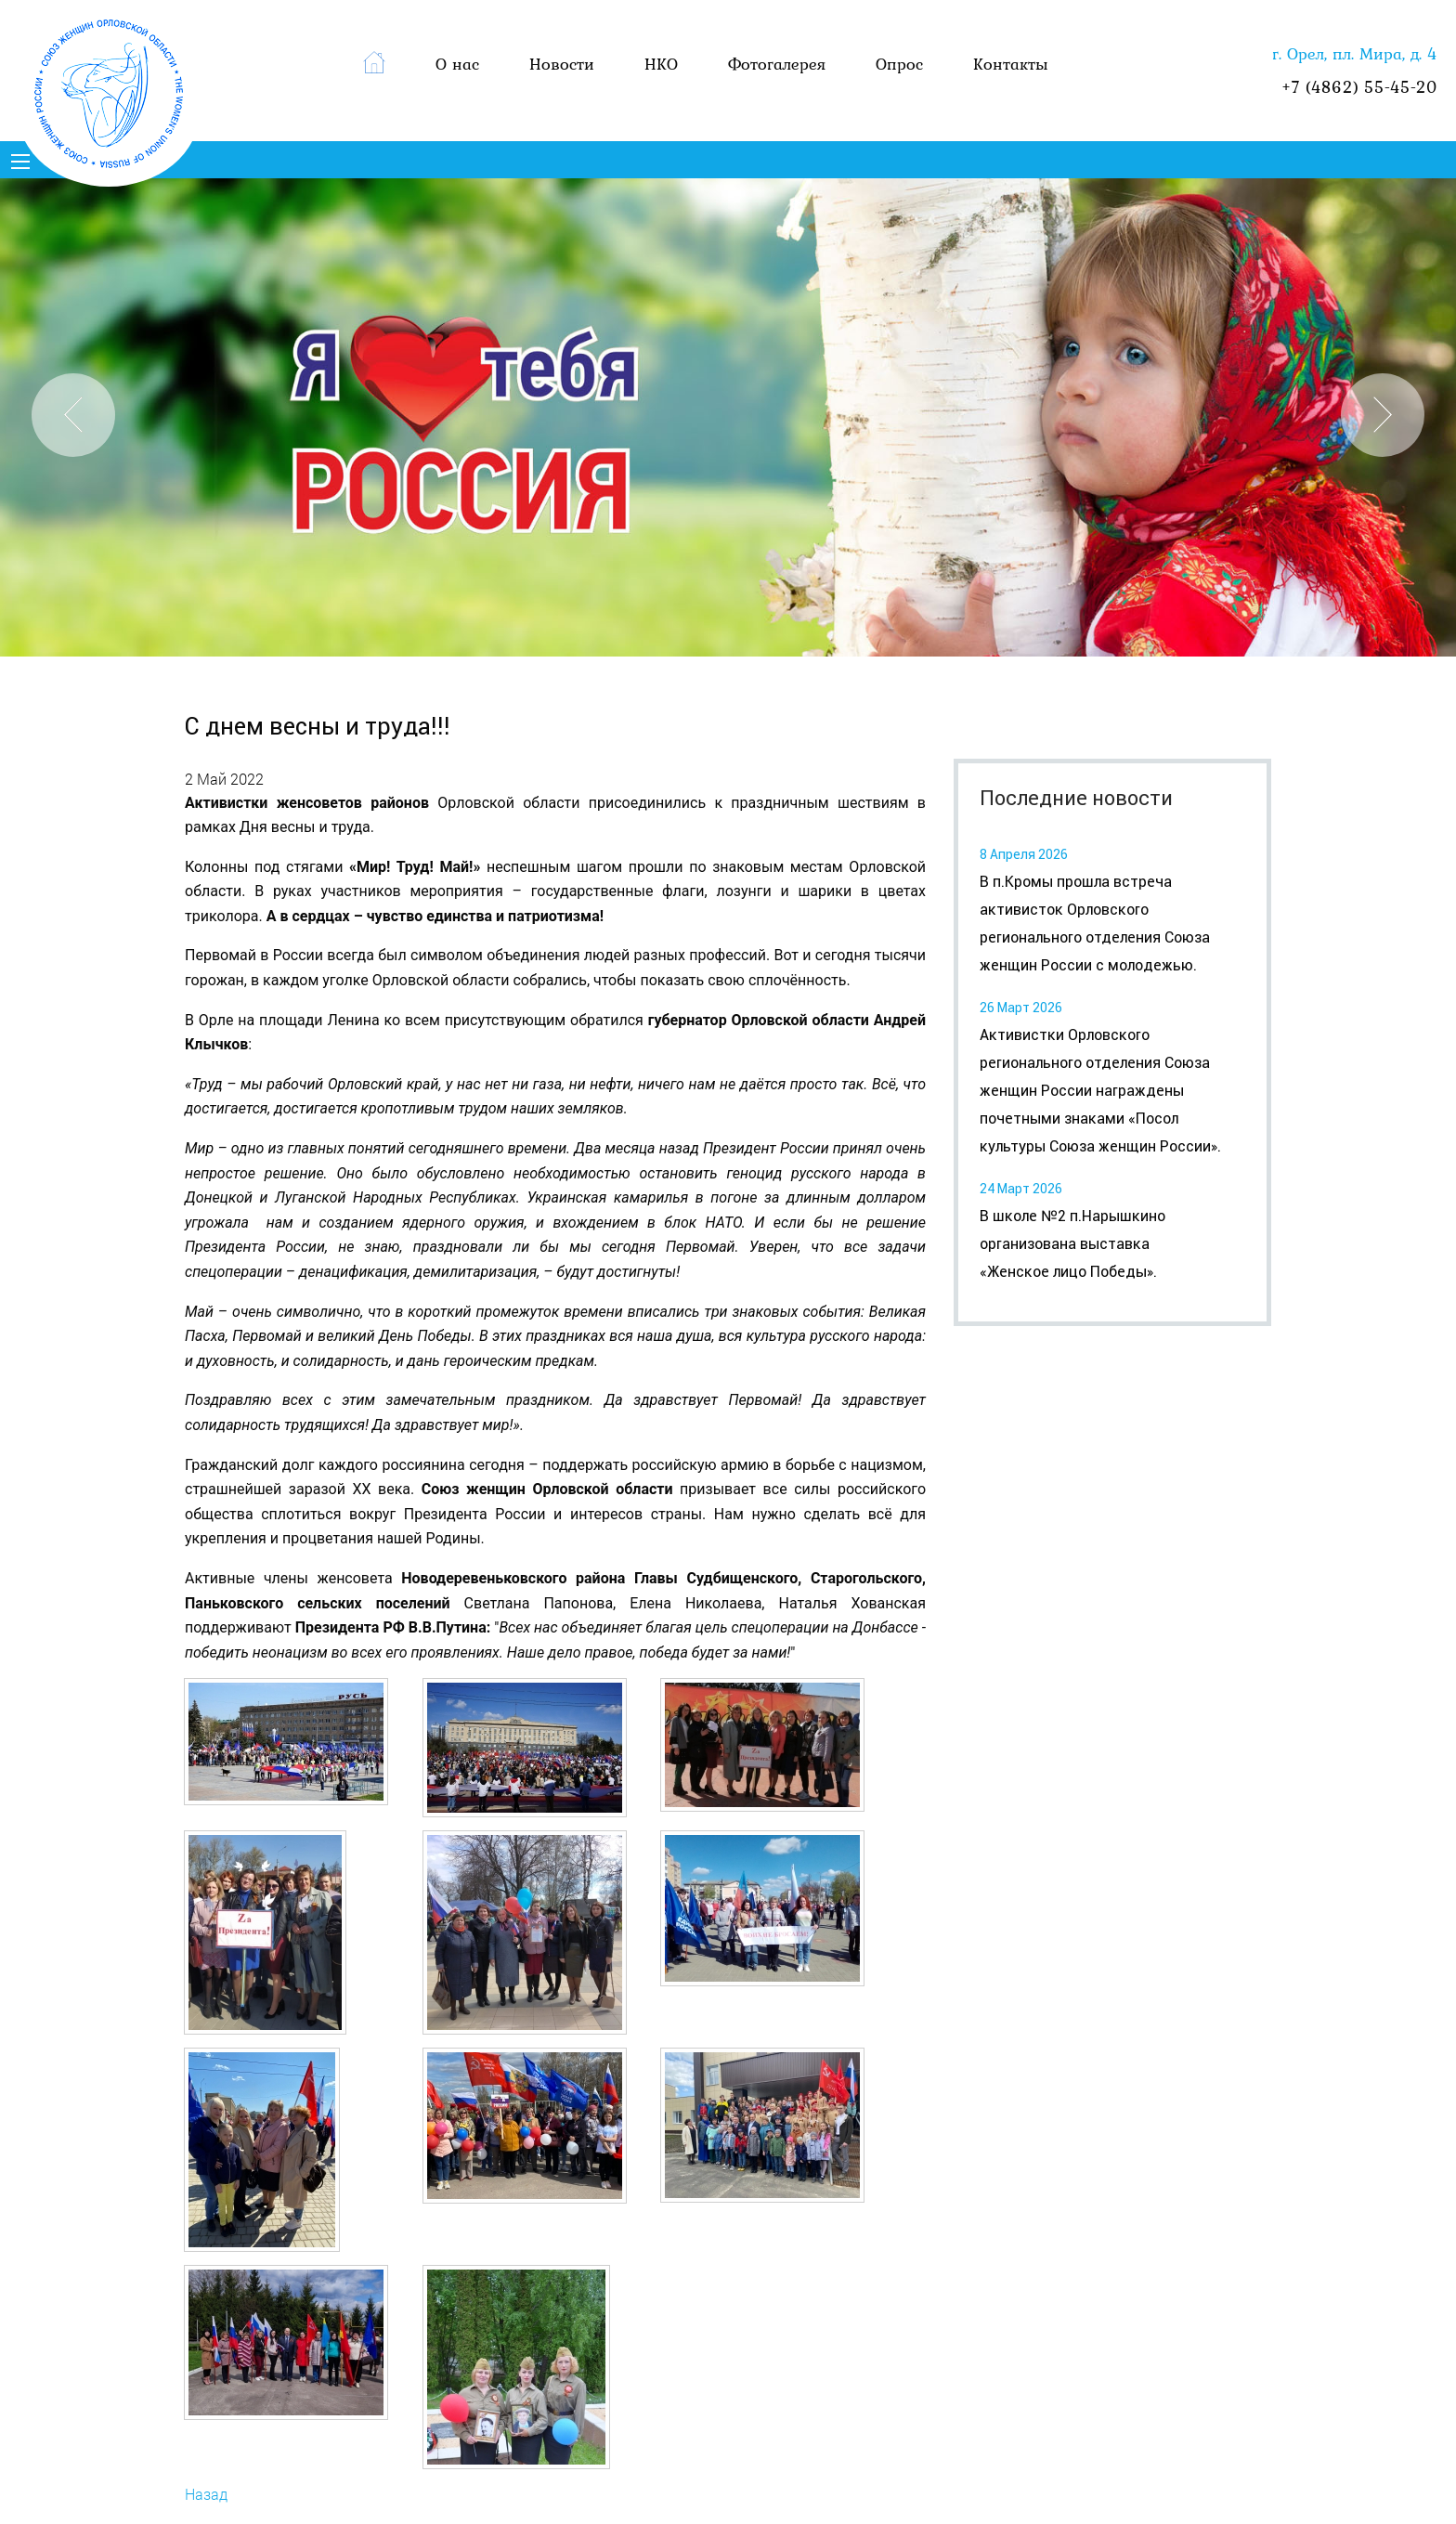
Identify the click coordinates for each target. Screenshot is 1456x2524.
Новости (561, 63)
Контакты (1010, 63)
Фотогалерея (777, 63)
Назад (206, 2494)
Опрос (899, 63)
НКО (661, 63)
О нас (457, 63)
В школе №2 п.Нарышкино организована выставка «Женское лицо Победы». (1072, 1244)
